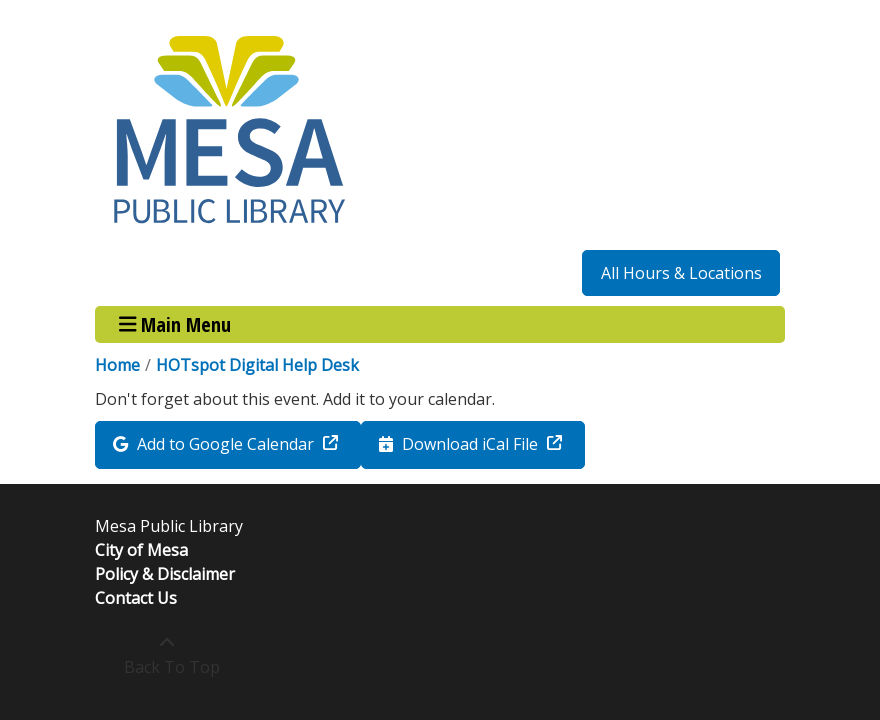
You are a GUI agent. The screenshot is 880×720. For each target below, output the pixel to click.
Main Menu (175, 324)
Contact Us (136, 598)
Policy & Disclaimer (165, 574)
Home (117, 365)
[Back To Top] (166, 655)
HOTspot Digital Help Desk (257, 365)
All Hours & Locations (681, 273)
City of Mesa (141, 550)
